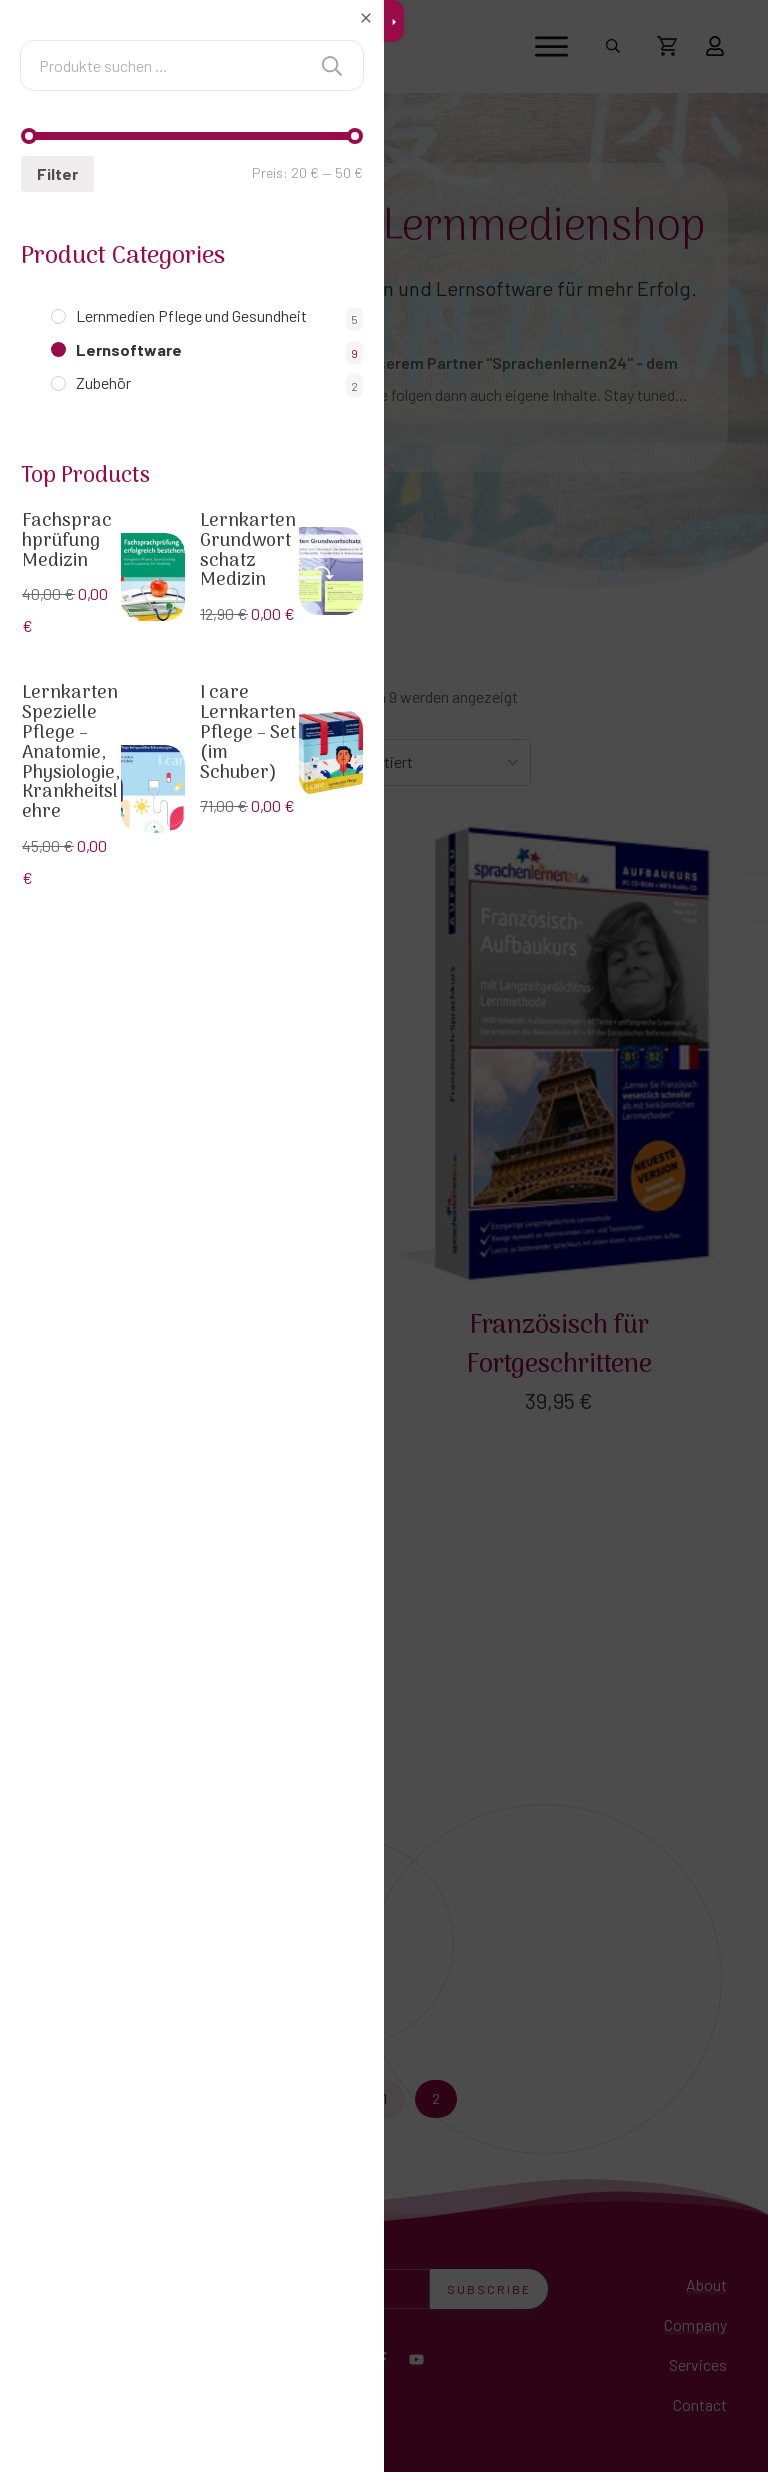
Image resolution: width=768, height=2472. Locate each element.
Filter (54, 173)
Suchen (332, 65)
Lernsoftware (129, 349)
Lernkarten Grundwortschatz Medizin (248, 551)
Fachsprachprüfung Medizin (67, 541)
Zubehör (103, 382)
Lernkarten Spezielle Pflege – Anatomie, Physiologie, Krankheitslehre (71, 753)
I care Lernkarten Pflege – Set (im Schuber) (248, 733)
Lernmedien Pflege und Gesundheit (191, 315)
